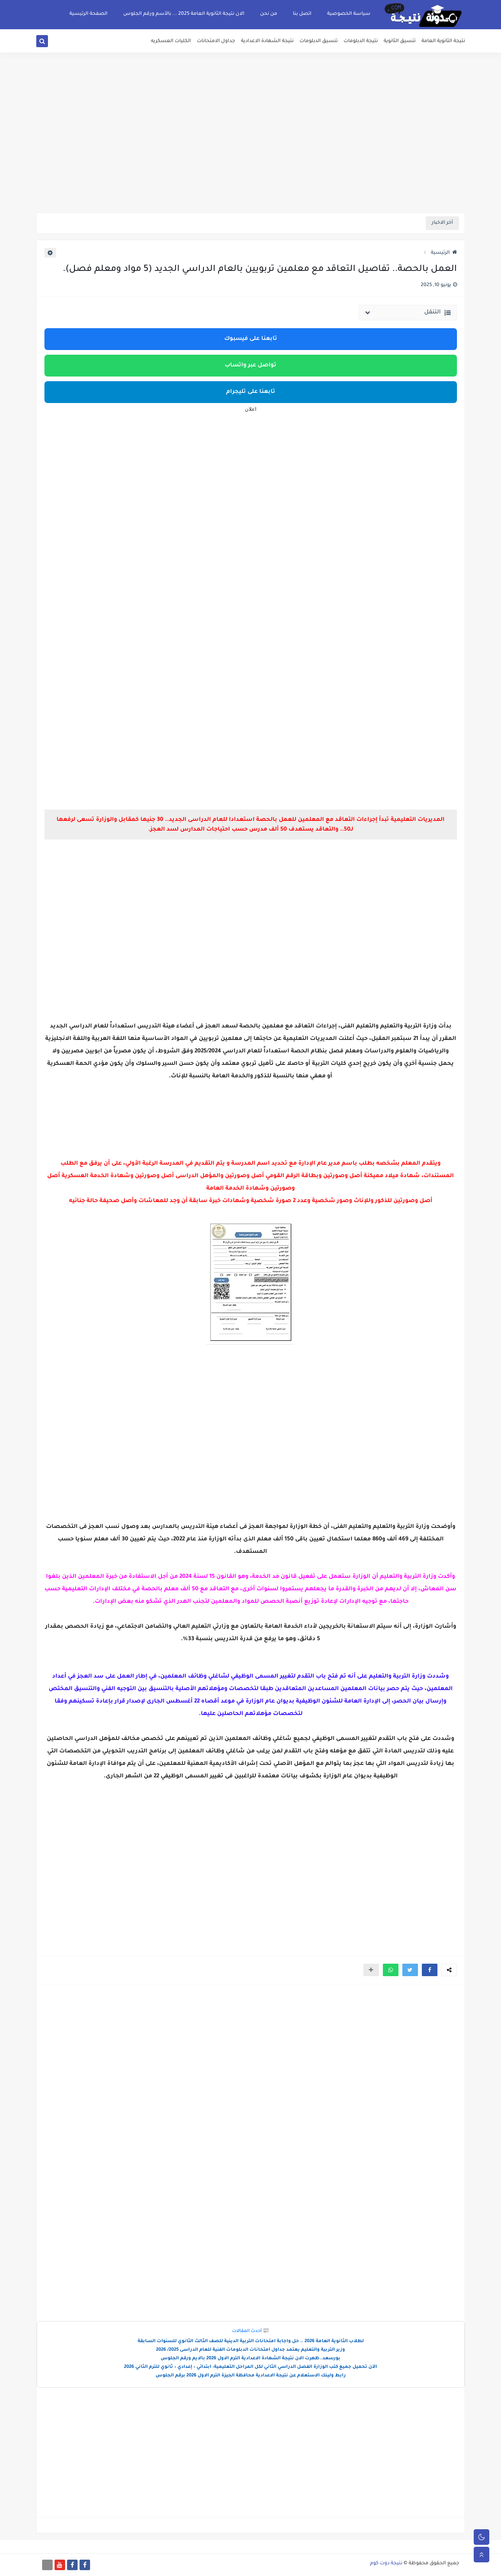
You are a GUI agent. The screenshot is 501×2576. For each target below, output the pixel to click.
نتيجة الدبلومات (360, 41)
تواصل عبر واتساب (250, 365)
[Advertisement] (250, 152)
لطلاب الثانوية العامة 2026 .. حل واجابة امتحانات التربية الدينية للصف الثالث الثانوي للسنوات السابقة (251, 2341)
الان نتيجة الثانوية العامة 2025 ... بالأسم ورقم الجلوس (183, 14)
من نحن (268, 14)
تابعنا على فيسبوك (250, 339)
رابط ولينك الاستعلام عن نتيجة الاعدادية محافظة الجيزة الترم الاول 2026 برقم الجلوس (251, 2375)
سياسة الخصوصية (348, 14)
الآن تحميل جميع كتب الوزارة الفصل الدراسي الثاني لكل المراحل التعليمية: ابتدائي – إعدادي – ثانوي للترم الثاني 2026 (250, 2367)
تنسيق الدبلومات (318, 41)
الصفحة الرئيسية (88, 14)
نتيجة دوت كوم (386, 2563)
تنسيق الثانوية (400, 41)
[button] (429, 1970)
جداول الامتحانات (216, 41)
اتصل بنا (302, 14)
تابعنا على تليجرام (250, 392)
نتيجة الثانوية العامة (443, 41)
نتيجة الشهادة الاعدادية (267, 41)
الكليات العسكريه (171, 41)
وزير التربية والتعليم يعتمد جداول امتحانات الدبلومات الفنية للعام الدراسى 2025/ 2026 (250, 2350)
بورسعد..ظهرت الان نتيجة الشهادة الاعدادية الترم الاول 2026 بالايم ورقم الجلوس (250, 2358)
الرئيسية (444, 253)
